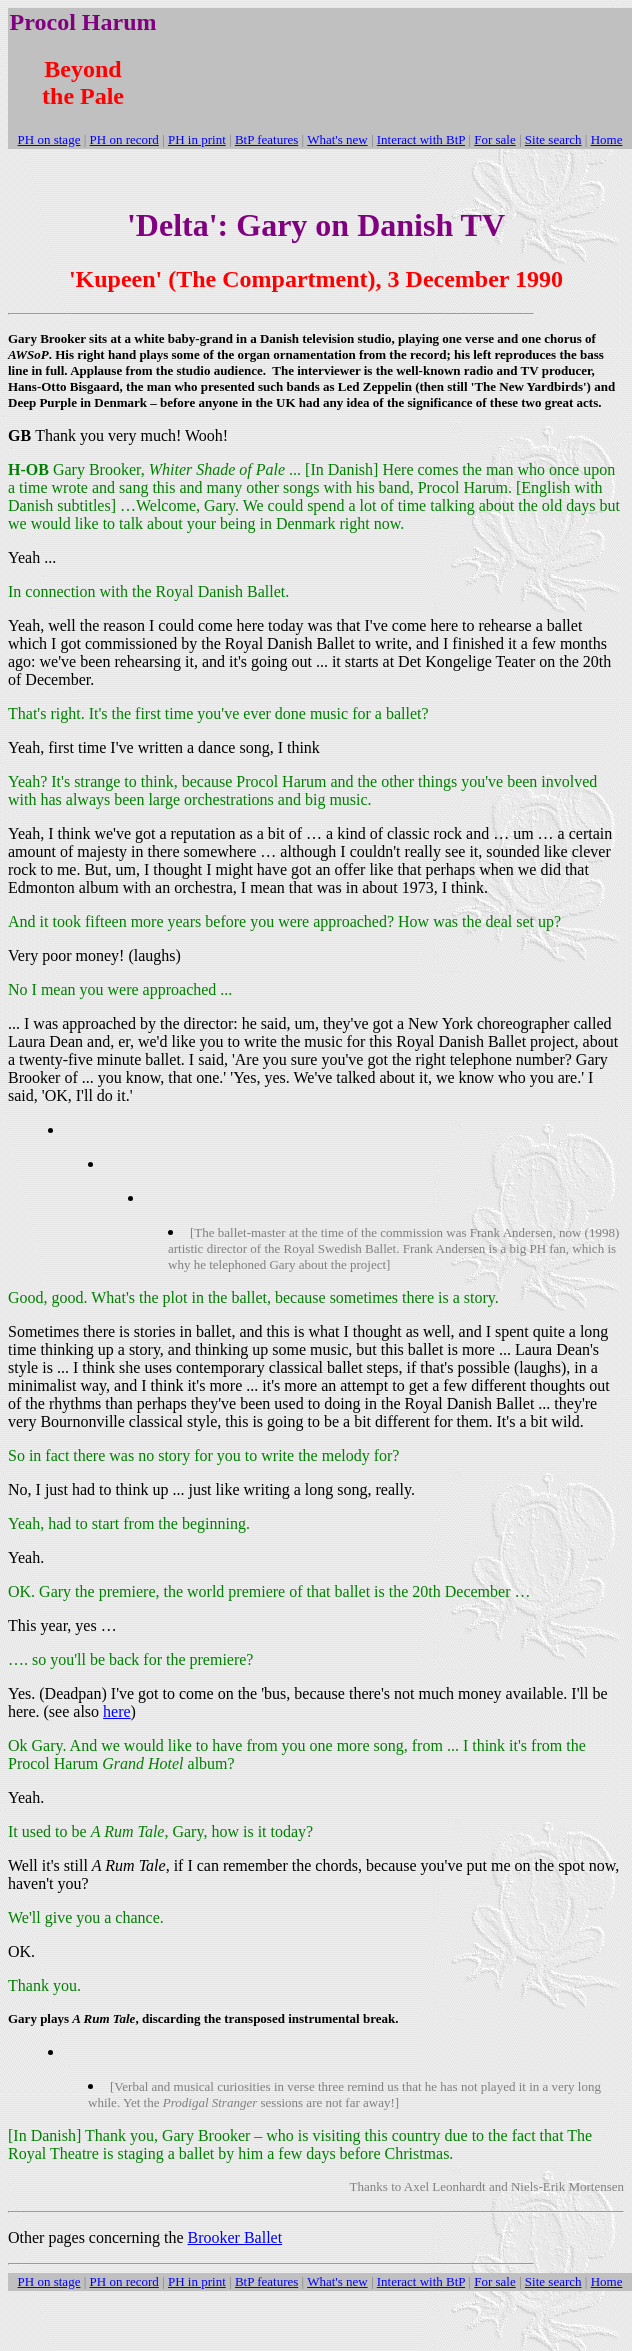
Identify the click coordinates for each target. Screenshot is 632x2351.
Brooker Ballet (234, 2237)
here (117, 1711)
